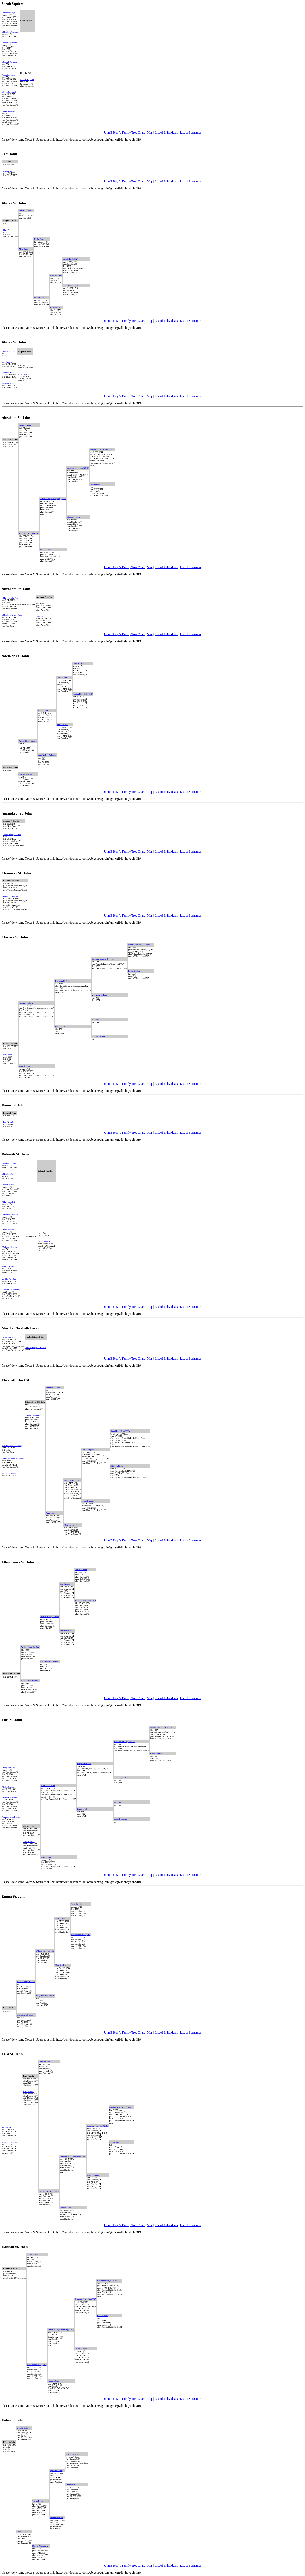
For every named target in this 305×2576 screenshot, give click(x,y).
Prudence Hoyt (40, 297)
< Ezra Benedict (8, 1185)
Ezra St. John (62, 678)
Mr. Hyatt (95, 1019)
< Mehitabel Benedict (10, 1215)
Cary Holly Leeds (72, 2454)
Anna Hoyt (40, 616)
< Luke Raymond (8, 111)
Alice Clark (23, 249)
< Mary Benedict (8, 1202)
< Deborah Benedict (9, 1163)
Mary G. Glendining (40, 2546)
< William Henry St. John (12, 2142)
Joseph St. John (8, 373)
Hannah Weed (95, 484)
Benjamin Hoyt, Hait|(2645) (78, 468)
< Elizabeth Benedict (10, 1174)
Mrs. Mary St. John (99, 995)
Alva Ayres (7, 171)
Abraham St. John (53, 1388)
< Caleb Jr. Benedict (9, 1247)
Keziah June (55, 307)
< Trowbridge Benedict (11, 1290)
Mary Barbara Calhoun (47, 755)
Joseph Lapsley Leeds (40, 2501)
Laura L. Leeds (22, 2532)
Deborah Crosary (98, 1036)
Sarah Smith (70, 2485)
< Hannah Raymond (9, 62)
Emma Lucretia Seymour (13, 896)
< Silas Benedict (8, 1230)
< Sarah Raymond (9, 92)
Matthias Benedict (9, 1279)
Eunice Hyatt (60, 1026)
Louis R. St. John (23, 2428)
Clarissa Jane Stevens (26, 774)
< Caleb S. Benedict (9, 1798)
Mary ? (6, 230)
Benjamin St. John (62, 981)
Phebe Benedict (88, 1501)
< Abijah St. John (8, 351)
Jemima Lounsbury (70, 285)
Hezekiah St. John (26, 1003)
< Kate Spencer (8, 1337)
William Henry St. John (47, 710)
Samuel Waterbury (9, 1473)
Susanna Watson (56, 2517)
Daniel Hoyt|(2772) (70, 259)
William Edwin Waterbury (12, 1445)
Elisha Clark (39, 239)
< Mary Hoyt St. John (10, 598)
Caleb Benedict (44, 1242)
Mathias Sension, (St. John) (139, 945)
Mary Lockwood (70, 1525)
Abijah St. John (25, 211)
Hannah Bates (45, 550)
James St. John (25, 425)
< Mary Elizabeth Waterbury (13, 1458)
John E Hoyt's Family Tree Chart (124, 132)
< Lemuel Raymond (9, 43)
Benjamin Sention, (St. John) (103, 959)
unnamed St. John (8, 383)
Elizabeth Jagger (73, 517)
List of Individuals (166, 132)
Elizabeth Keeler (117, 1466)
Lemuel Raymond (27, 79)
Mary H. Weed (24, 1066)
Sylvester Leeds (56, 2470)
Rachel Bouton (134, 971)
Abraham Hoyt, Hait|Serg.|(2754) (53, 498)
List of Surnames (190, 132)
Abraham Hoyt (56, 275)
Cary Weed (7, 1055)
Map (149, 132)
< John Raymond (8, 75)
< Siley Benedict (8, 1768)
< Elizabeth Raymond (10, 32)
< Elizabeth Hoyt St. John (12, 615)
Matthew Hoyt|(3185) (72, 1480)
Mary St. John (7, 2127)
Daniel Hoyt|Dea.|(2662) (120, 1431)
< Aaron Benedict (8, 1266)
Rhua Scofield (62, 725)
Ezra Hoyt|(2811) (88, 1450)
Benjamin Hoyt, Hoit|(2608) (101, 449)
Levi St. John (7, 362)
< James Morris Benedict (11, 1817)
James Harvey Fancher (12, 835)
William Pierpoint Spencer (35, 1348)
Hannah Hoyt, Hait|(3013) (29, 533)
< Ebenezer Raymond (10, 13)
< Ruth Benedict (8, 1787)
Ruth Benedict (8, 1122)
